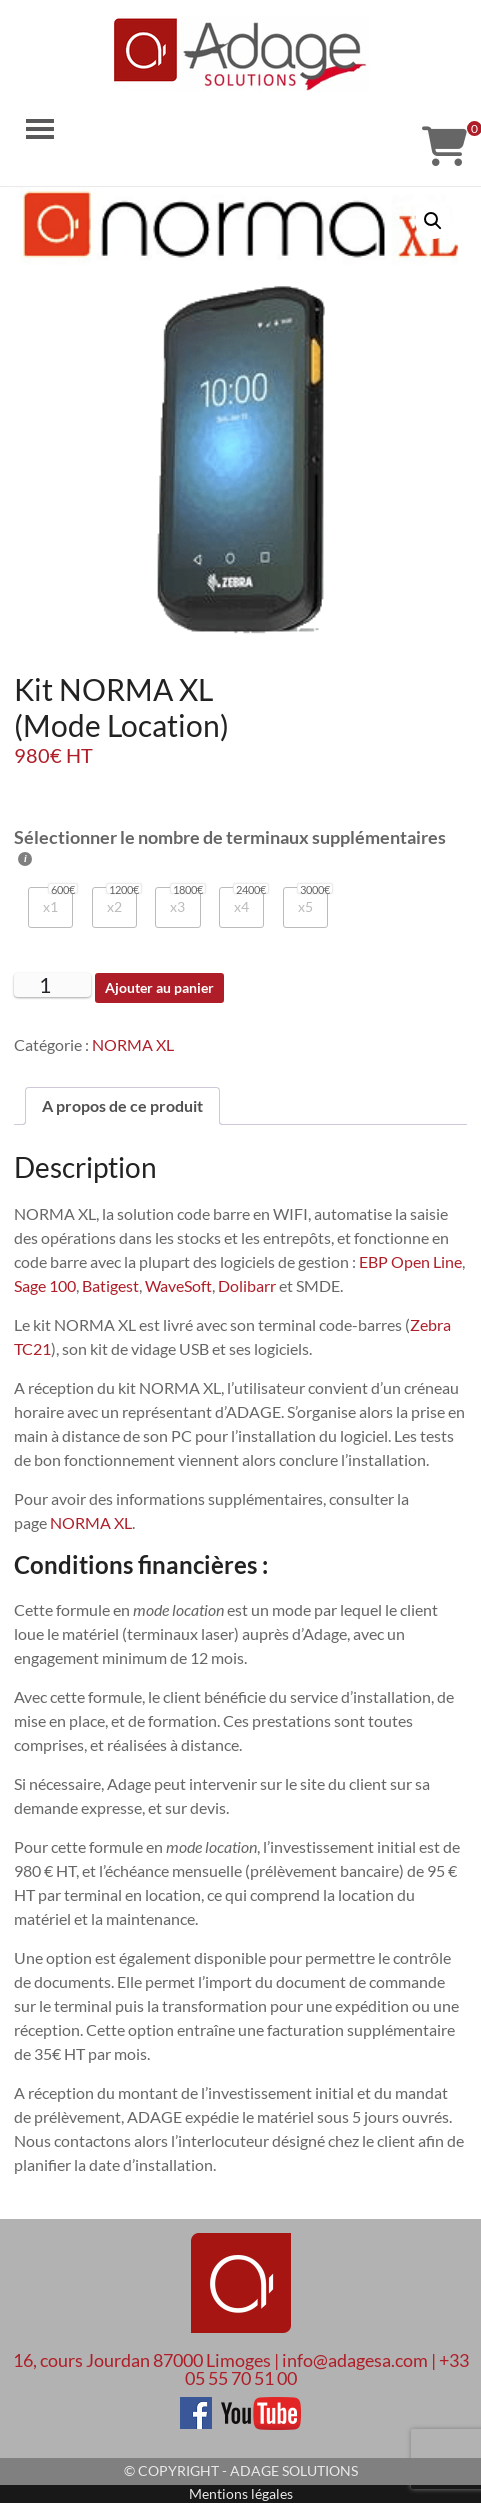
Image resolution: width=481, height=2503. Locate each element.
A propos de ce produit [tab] (122, 1105)
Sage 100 (45, 1285)
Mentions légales (241, 2493)
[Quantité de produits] (52, 985)
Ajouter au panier (159, 987)
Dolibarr (247, 1285)
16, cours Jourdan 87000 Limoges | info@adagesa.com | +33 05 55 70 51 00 (241, 2369)
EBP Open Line (410, 1261)
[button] (433, 221)
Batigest (110, 1285)
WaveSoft (178, 1285)
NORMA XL (133, 1044)
